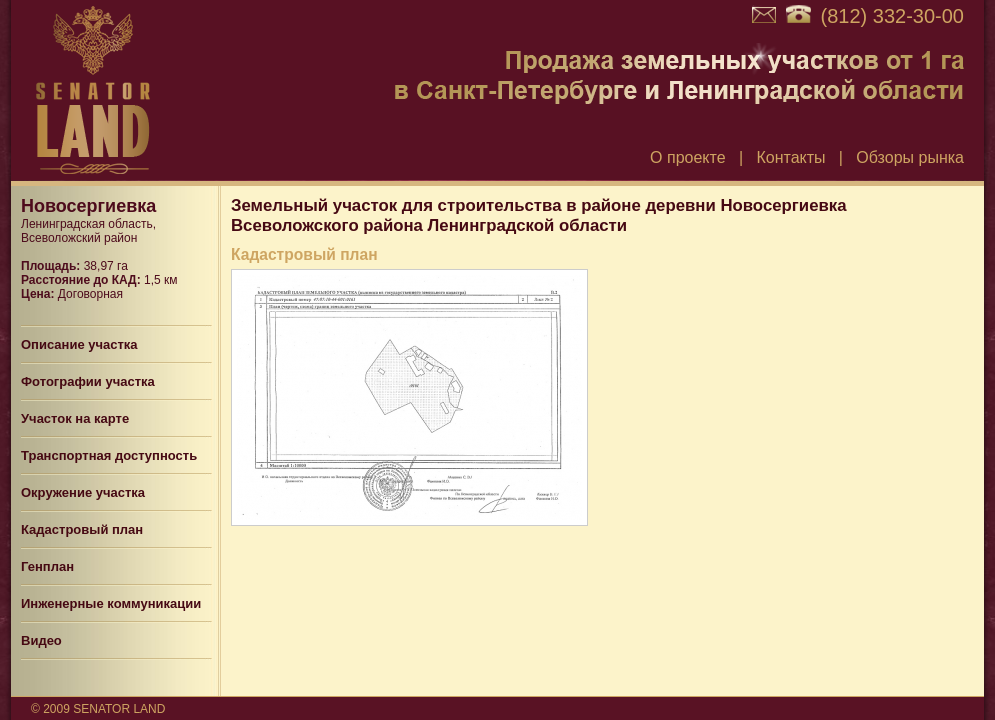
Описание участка (79, 344)
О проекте (687, 157)
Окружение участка (83, 492)
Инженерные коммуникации (111, 603)
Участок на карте (75, 418)
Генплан (47, 566)
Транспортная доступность (109, 455)
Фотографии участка (88, 381)
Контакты (790, 157)
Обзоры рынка (910, 157)
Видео (41, 640)
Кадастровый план (82, 529)
